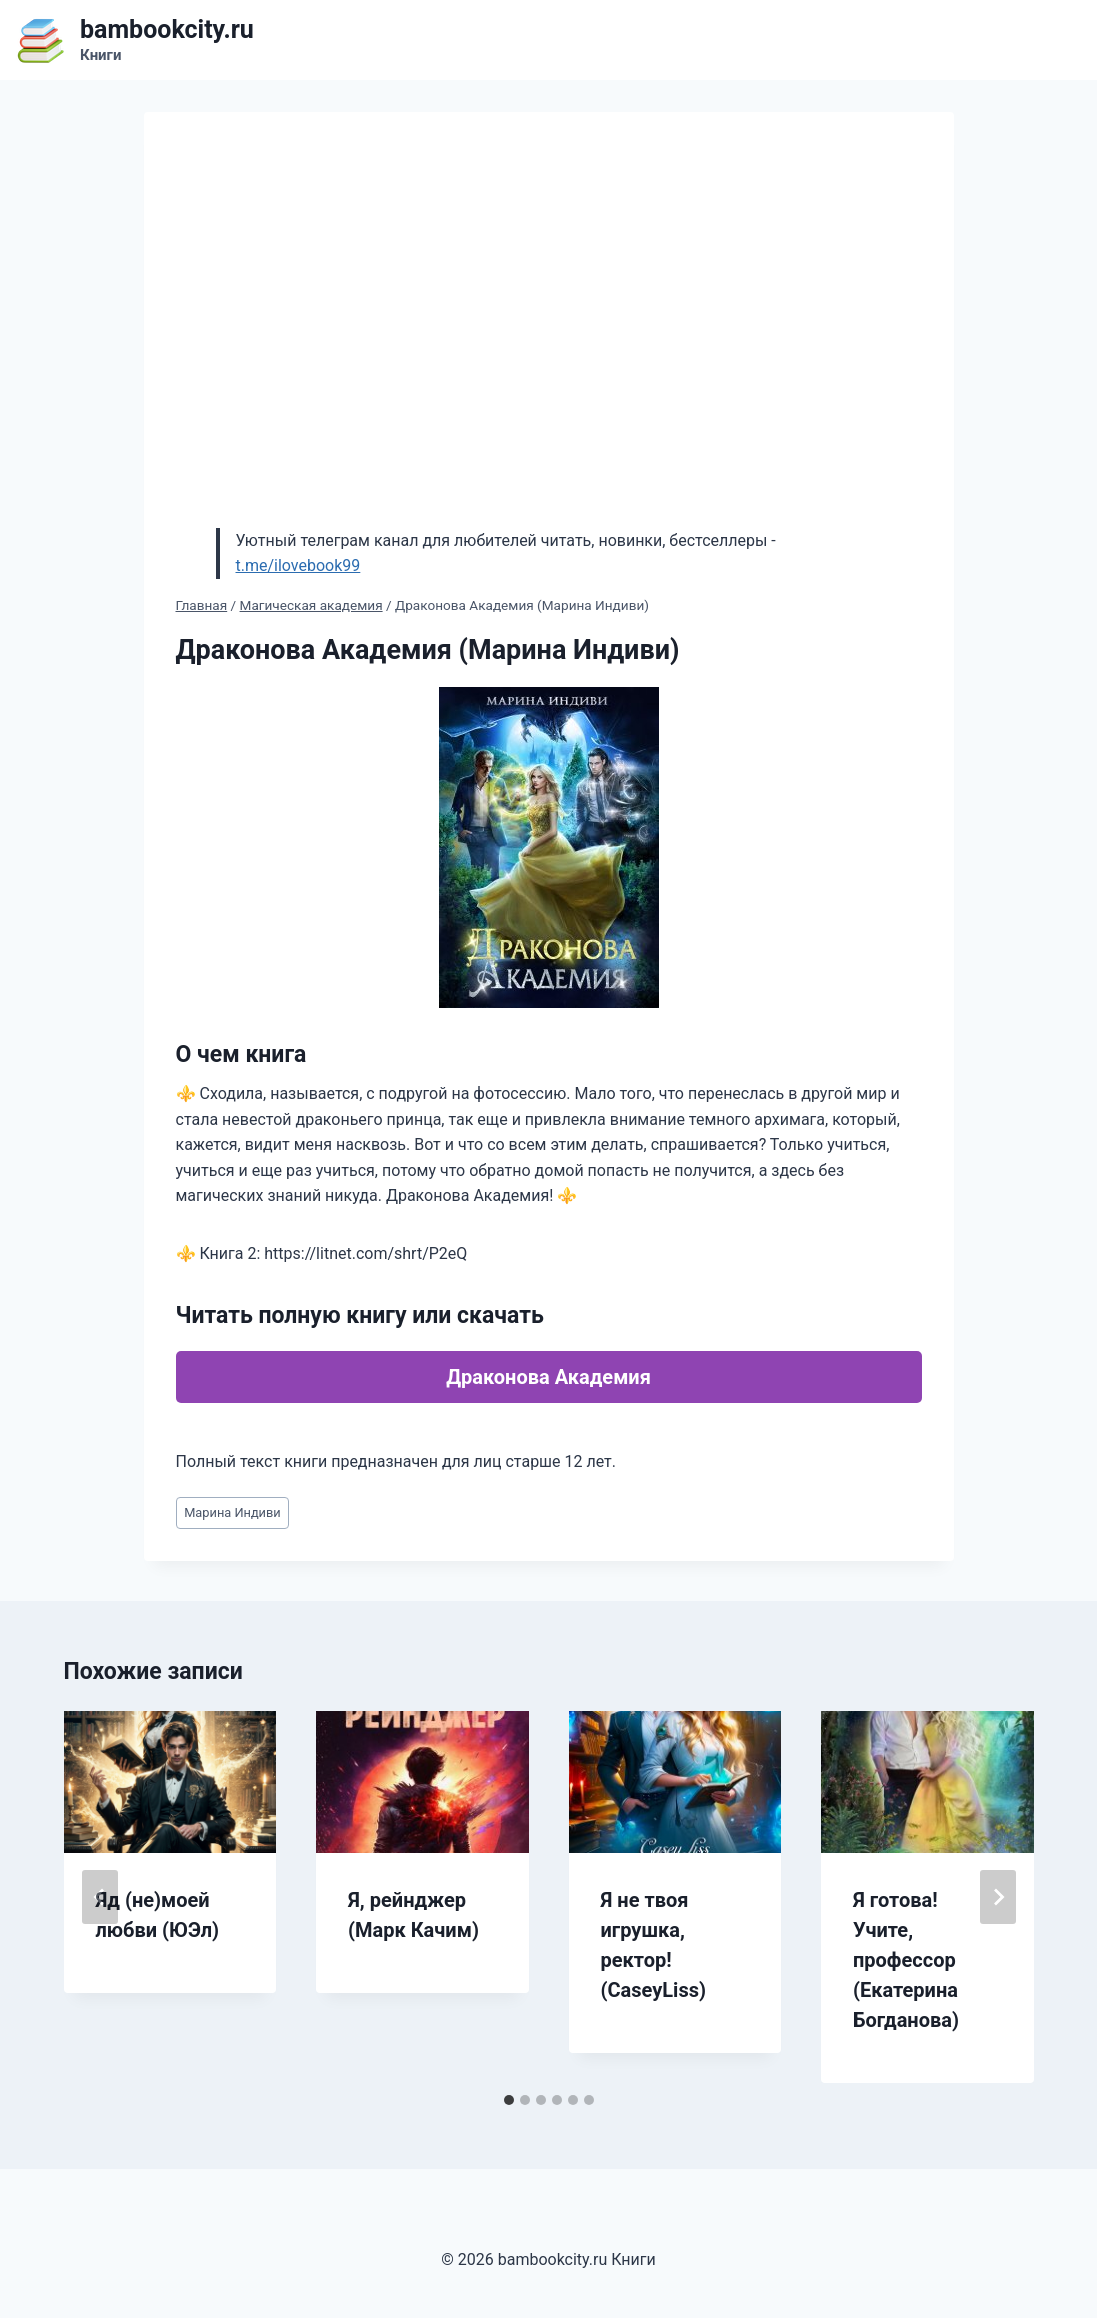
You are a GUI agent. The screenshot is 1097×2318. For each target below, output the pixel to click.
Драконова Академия (548, 1377)
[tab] (509, 2100)
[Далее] (998, 1897)
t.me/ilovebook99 (298, 565)
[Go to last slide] (100, 1897)
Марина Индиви (232, 1512)
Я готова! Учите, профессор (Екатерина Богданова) (906, 1960)
